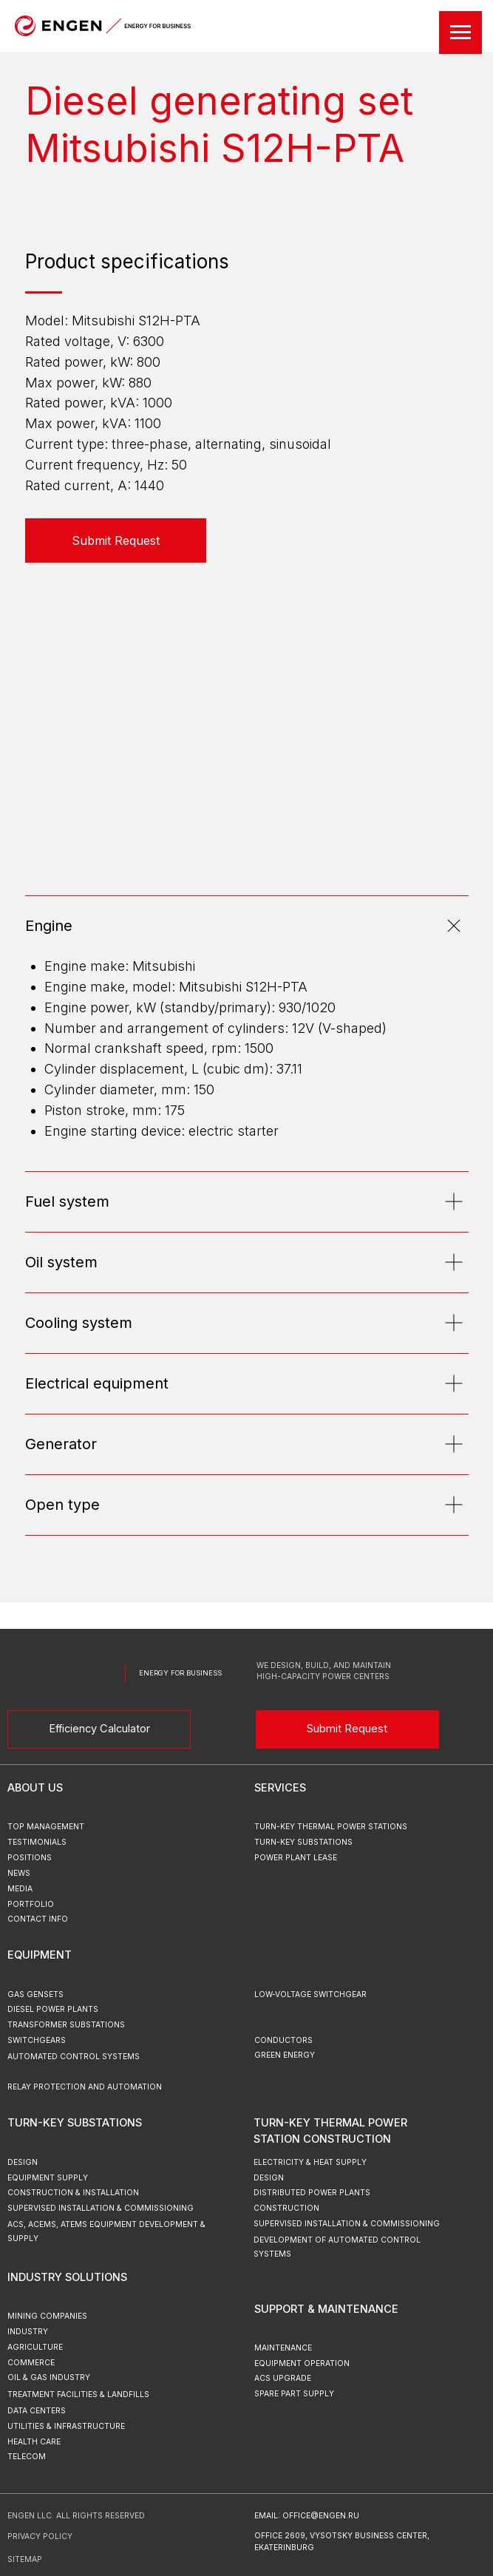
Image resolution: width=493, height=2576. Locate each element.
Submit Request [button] (347, 1728)
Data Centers (36, 2411)
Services (280, 1787)
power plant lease (295, 1857)
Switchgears (36, 2040)
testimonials (37, 1842)
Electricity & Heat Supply (310, 2162)
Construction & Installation (73, 2192)
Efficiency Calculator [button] (99, 1728)
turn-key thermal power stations (330, 1826)
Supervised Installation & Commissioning (347, 2223)
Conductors (283, 2040)
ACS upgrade (282, 2378)
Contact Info (37, 1919)
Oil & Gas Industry (48, 2377)
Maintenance (283, 2348)
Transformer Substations (66, 2025)
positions (29, 1857)
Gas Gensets (35, 1994)
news (18, 1873)
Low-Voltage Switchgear (310, 1994)
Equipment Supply (47, 2178)
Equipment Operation (302, 2363)
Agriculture (35, 2347)
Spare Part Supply (294, 2394)
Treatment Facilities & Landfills (78, 2394)
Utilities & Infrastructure (66, 2426)
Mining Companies (47, 2316)
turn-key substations (303, 1842)
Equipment (39, 1955)
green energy (284, 2055)
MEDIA (20, 1889)
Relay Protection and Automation (84, 2087)
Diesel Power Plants (52, 2009)
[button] (115, 540)
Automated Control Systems (73, 2056)
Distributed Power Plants (312, 2192)
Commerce (31, 2362)
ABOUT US (35, 1787)
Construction (286, 2208)
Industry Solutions (67, 2277)
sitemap (24, 2559)
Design (269, 2178)
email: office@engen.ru (306, 2516)
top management (45, 1826)
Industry (27, 2331)
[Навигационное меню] (460, 32)
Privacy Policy (39, 2536)
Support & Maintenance (326, 2309)
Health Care (34, 2442)
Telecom (26, 2456)
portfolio (30, 1904)
